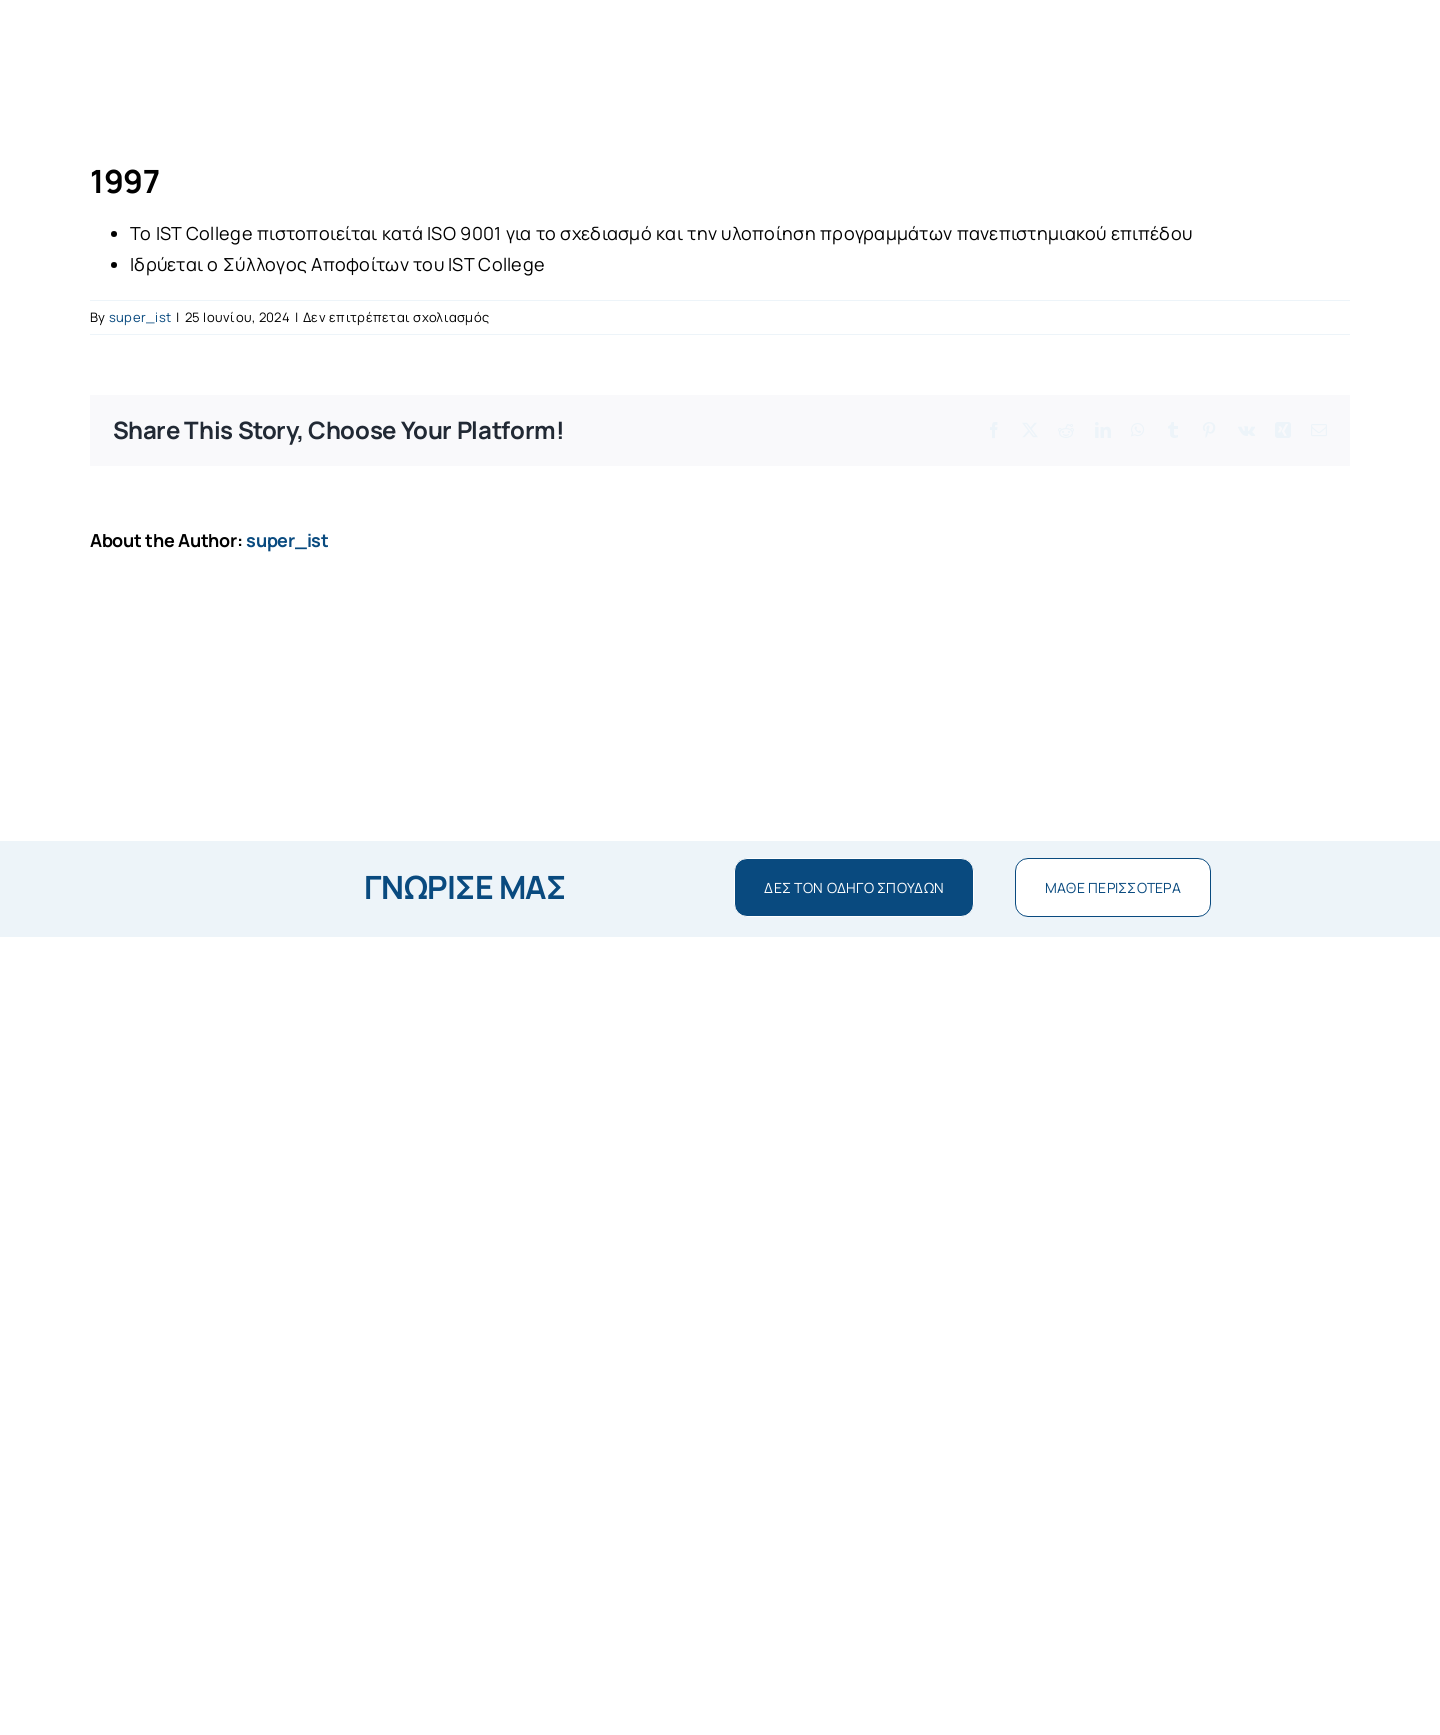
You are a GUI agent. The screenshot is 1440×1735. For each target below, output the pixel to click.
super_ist (140, 317)
